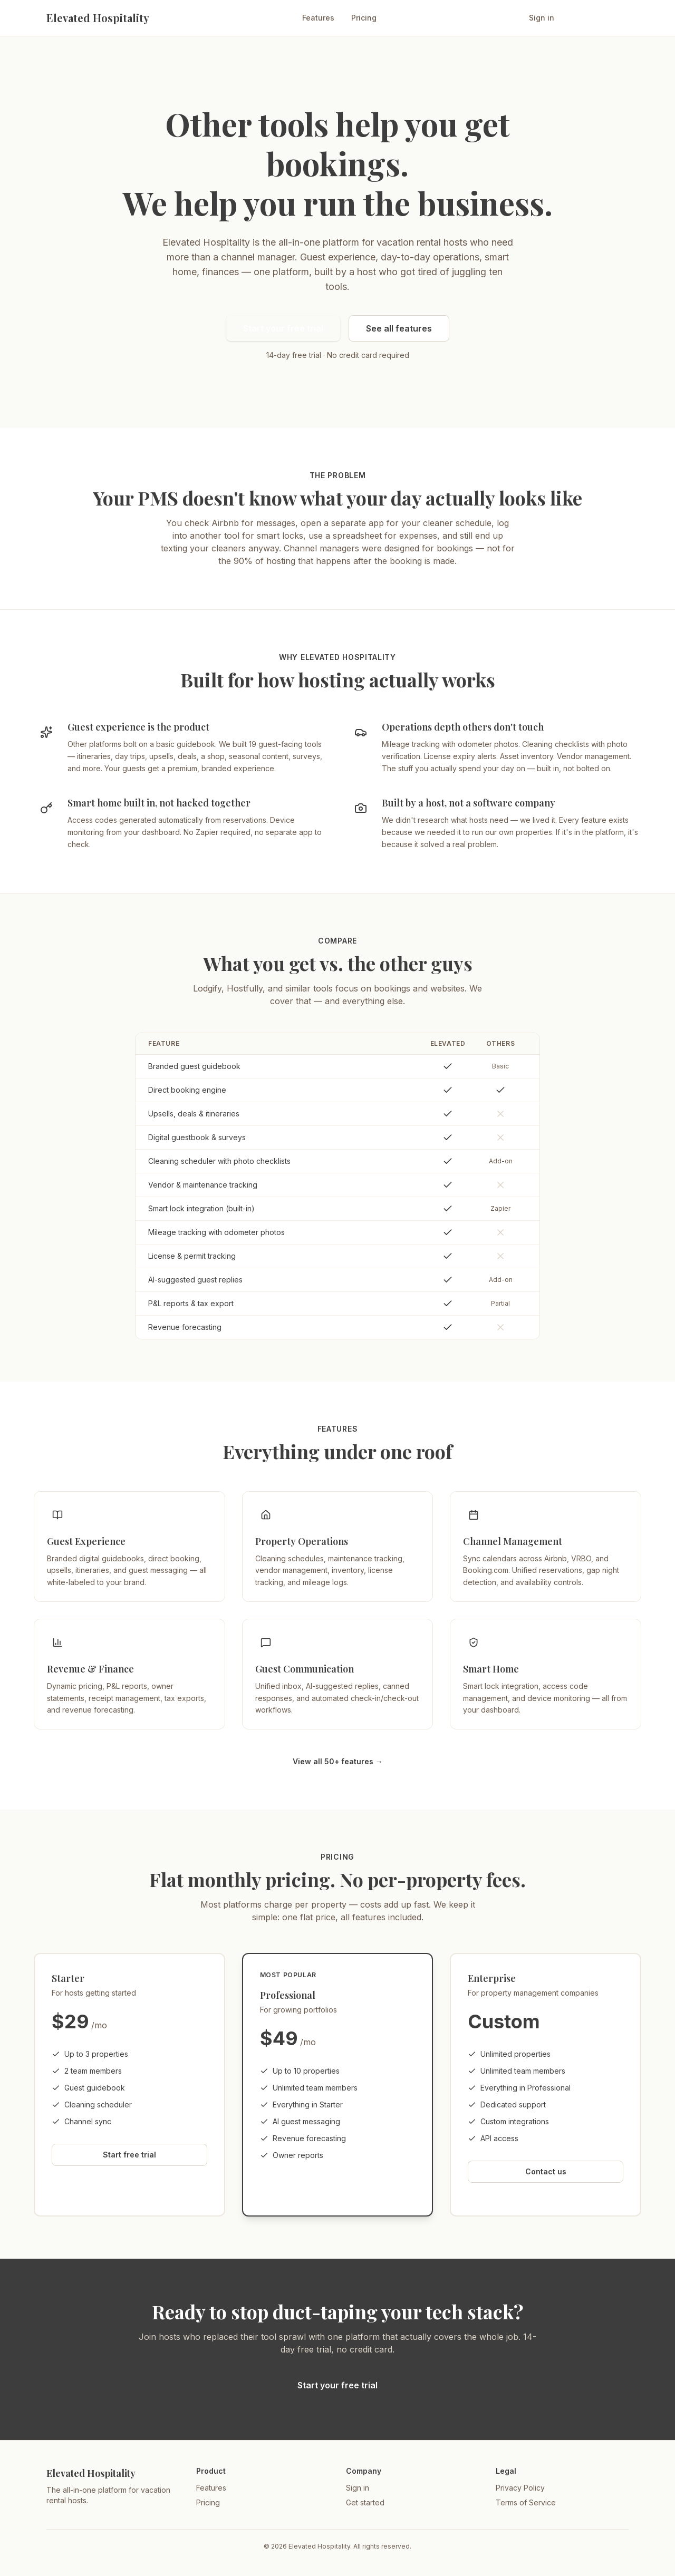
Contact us (545, 2171)
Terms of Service (526, 2502)
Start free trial (594, 17)
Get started (365, 2502)
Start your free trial (283, 328)
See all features (399, 328)
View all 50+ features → (338, 1761)
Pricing (364, 17)
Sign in (541, 17)
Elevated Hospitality (97, 18)
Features (318, 17)
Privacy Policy (520, 2487)
